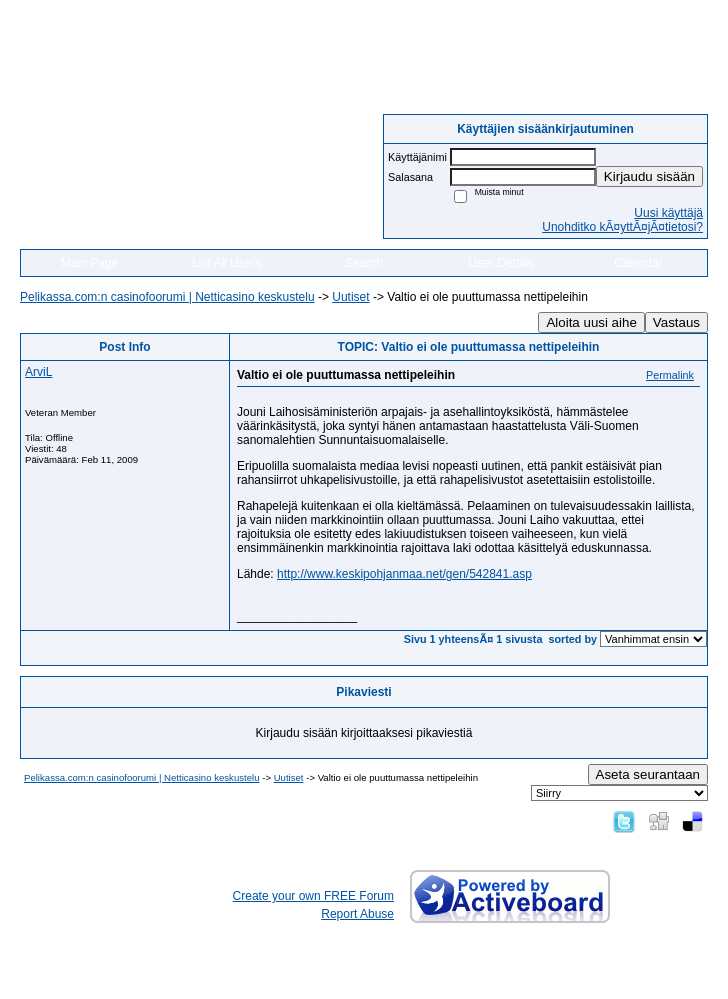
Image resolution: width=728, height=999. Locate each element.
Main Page (89, 263)
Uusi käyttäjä (668, 213)
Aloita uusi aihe (591, 322)
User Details (500, 263)
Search (364, 263)
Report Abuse (357, 914)
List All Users (226, 263)
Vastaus (676, 322)
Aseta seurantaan (648, 774)
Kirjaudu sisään (649, 176)
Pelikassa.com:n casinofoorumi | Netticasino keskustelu (167, 297)
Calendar (638, 263)
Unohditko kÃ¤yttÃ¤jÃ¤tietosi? (622, 227)
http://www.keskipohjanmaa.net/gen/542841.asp (404, 574)
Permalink (670, 375)
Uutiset (350, 297)
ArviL (38, 372)
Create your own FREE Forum (313, 896)
